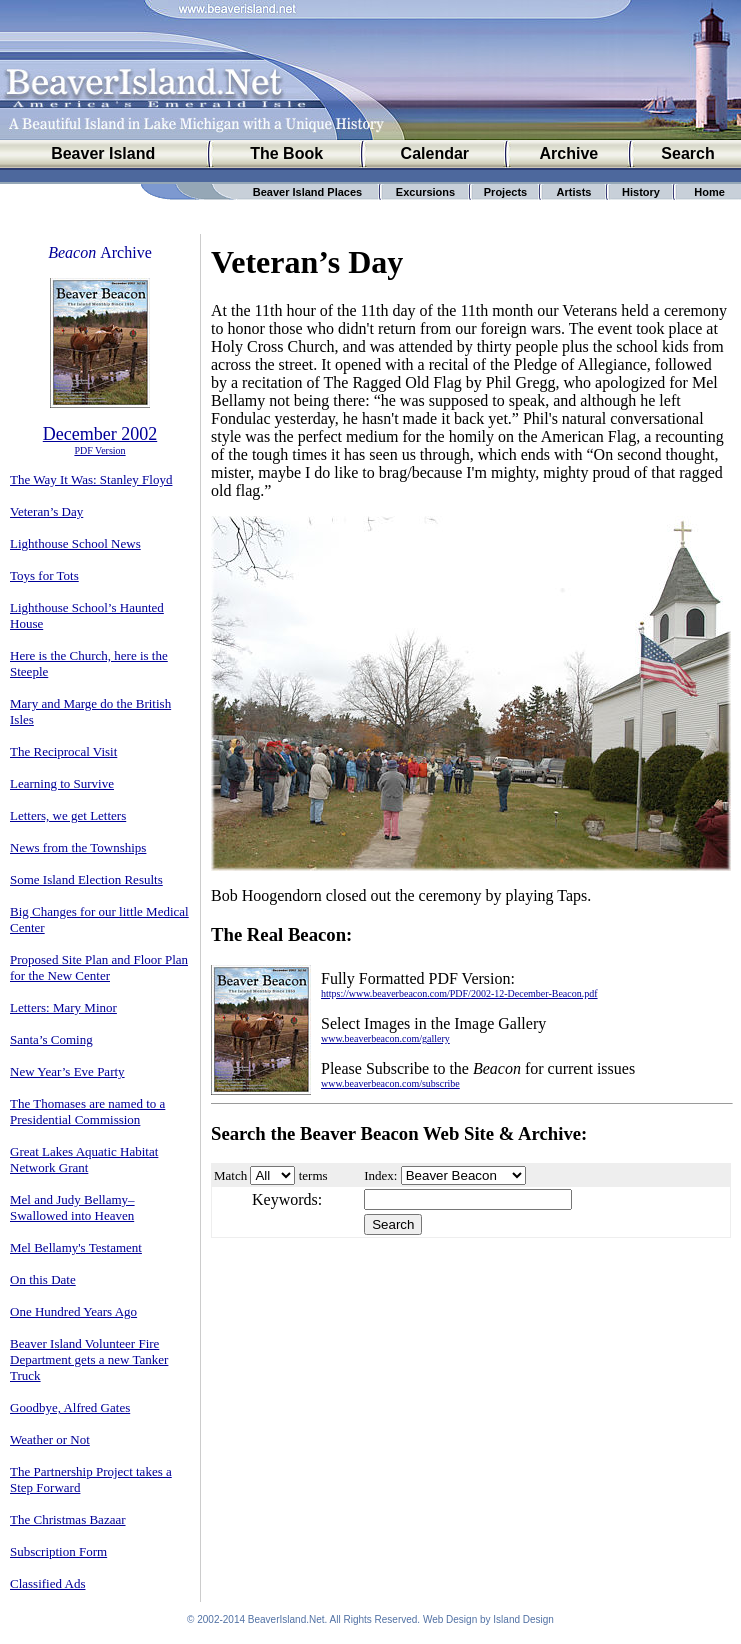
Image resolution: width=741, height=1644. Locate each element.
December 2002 (100, 434)
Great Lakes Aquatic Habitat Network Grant (84, 1159)
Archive (569, 153)
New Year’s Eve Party (67, 1071)
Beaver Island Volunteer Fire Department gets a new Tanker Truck (89, 1359)
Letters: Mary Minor (63, 1007)
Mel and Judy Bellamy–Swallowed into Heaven (72, 1207)
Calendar (435, 153)
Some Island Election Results (86, 879)
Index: (380, 1175)
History (641, 192)
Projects (505, 192)
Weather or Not (50, 1439)
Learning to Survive (62, 783)
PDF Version (99, 450)
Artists (574, 192)
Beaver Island (103, 153)
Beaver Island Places (307, 192)
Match (230, 1175)
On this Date (43, 1279)
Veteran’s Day (46, 511)
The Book (286, 153)
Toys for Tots (44, 575)
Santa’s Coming (51, 1039)
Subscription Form (58, 1551)
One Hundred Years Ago (73, 1311)
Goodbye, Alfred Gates (70, 1407)
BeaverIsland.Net (286, 1619)
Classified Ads (47, 1583)
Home (709, 192)
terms (313, 1175)
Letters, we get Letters (68, 815)
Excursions (425, 192)
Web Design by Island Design (488, 1619)
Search (687, 153)
